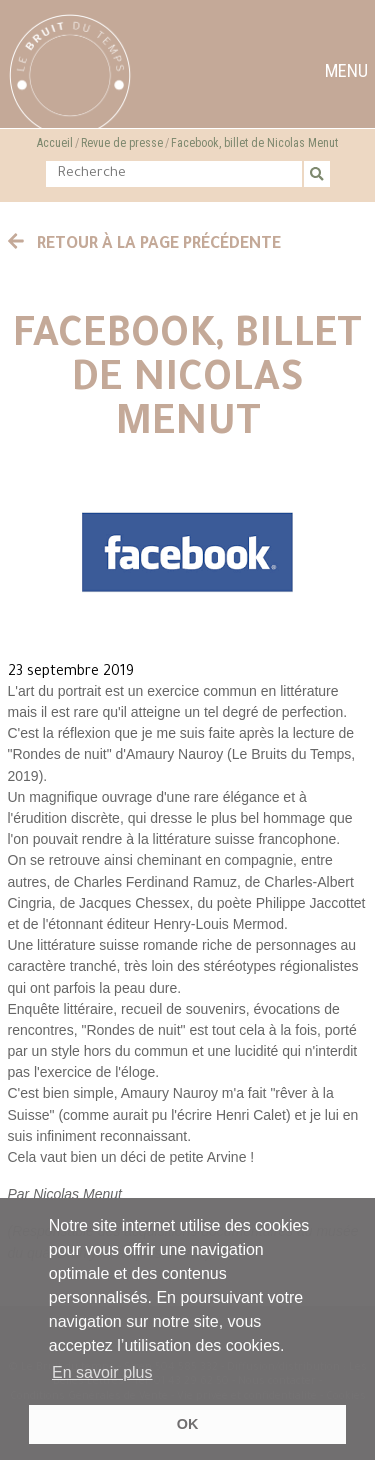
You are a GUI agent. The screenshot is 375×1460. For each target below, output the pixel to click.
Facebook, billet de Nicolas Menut (254, 143)
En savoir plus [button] (102, 1372)
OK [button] (188, 1424)
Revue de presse (122, 143)
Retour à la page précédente (145, 245)
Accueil (55, 143)
